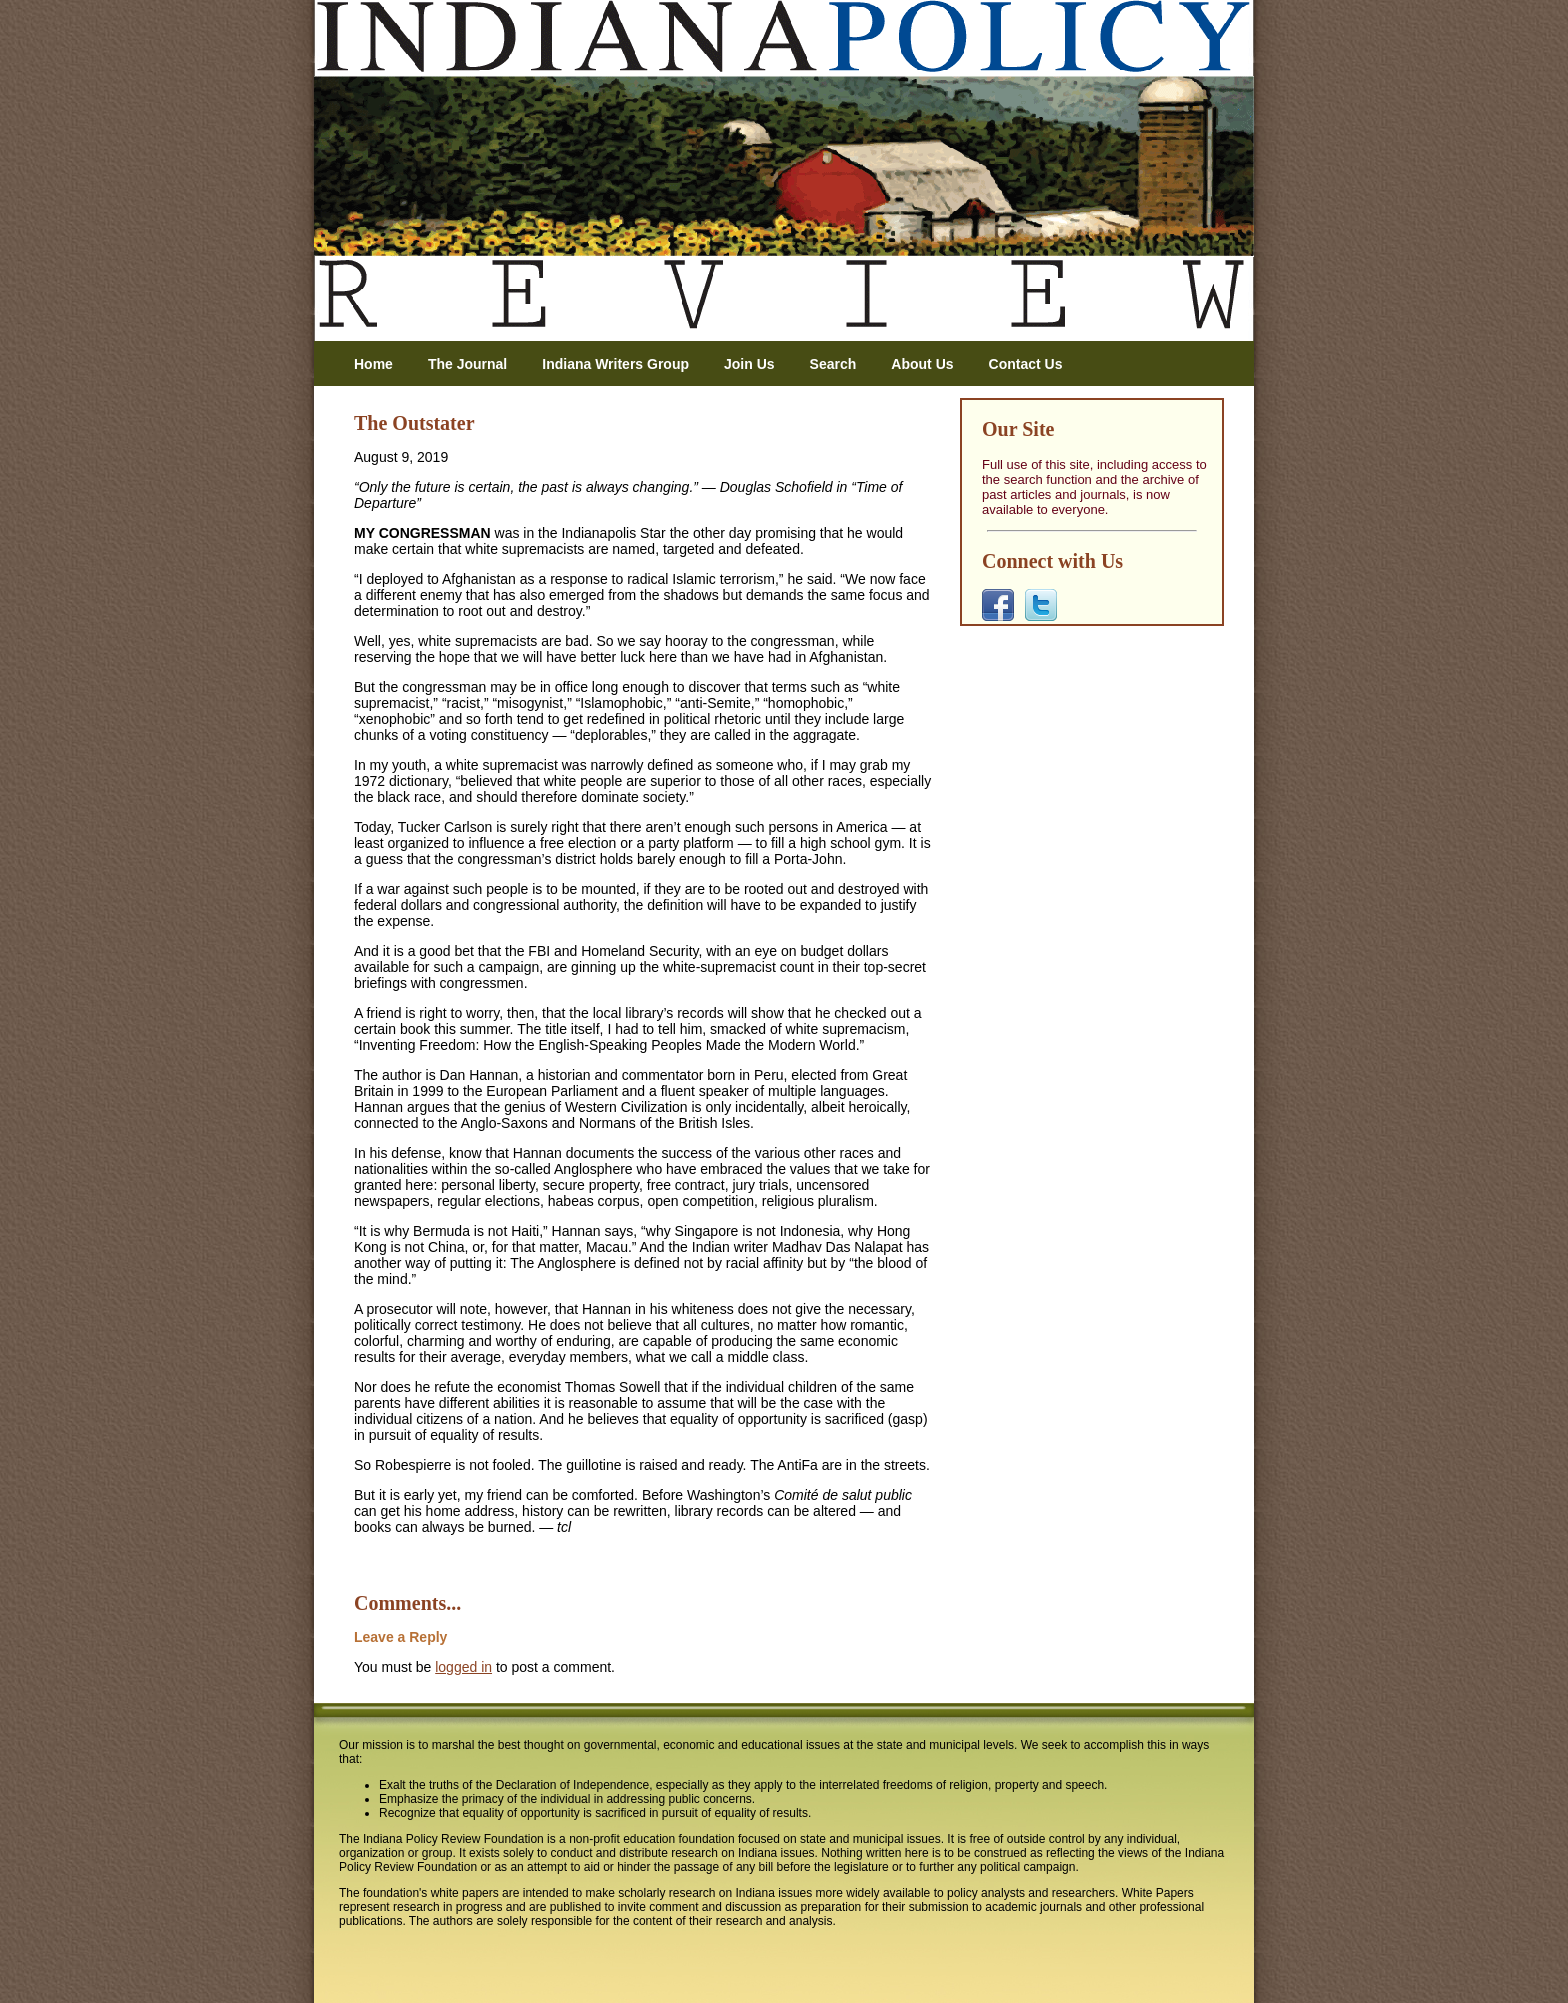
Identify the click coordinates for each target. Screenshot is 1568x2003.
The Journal (467, 364)
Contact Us (1026, 364)
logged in (463, 1667)
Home (373, 364)
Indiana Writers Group (615, 364)
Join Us (749, 364)
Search (833, 364)
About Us (922, 364)
